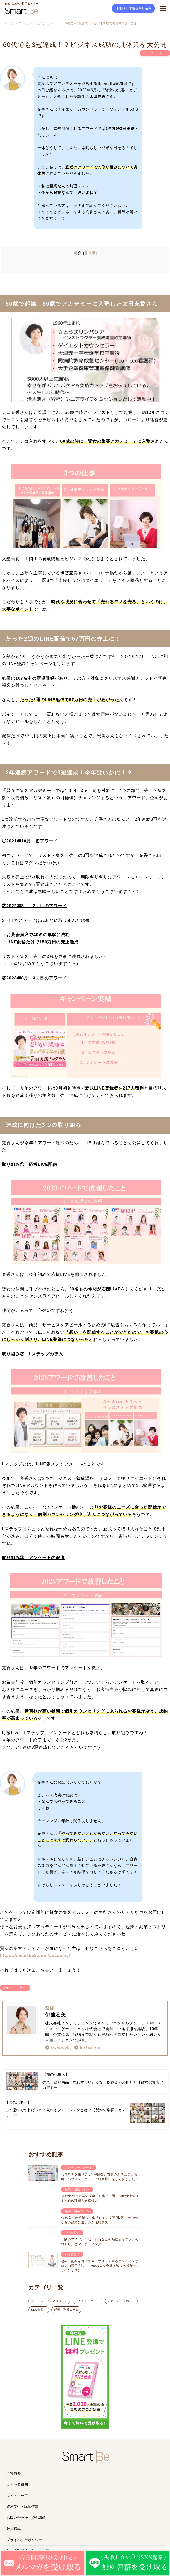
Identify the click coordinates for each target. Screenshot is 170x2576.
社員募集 (14, 2529)
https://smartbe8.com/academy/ (35, 1955)
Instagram (90, 2047)
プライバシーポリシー (24, 2540)
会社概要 (14, 2473)
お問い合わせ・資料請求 (26, 2518)
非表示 (90, 253)
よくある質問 (17, 2484)
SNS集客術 (39, 2309)
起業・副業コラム (66, 2309)
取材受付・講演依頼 (22, 2507)
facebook (60, 2047)
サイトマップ (17, 2495)
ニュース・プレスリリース (49, 2301)
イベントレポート (87, 2301)
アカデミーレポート (121, 2301)
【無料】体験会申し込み (133, 8)
